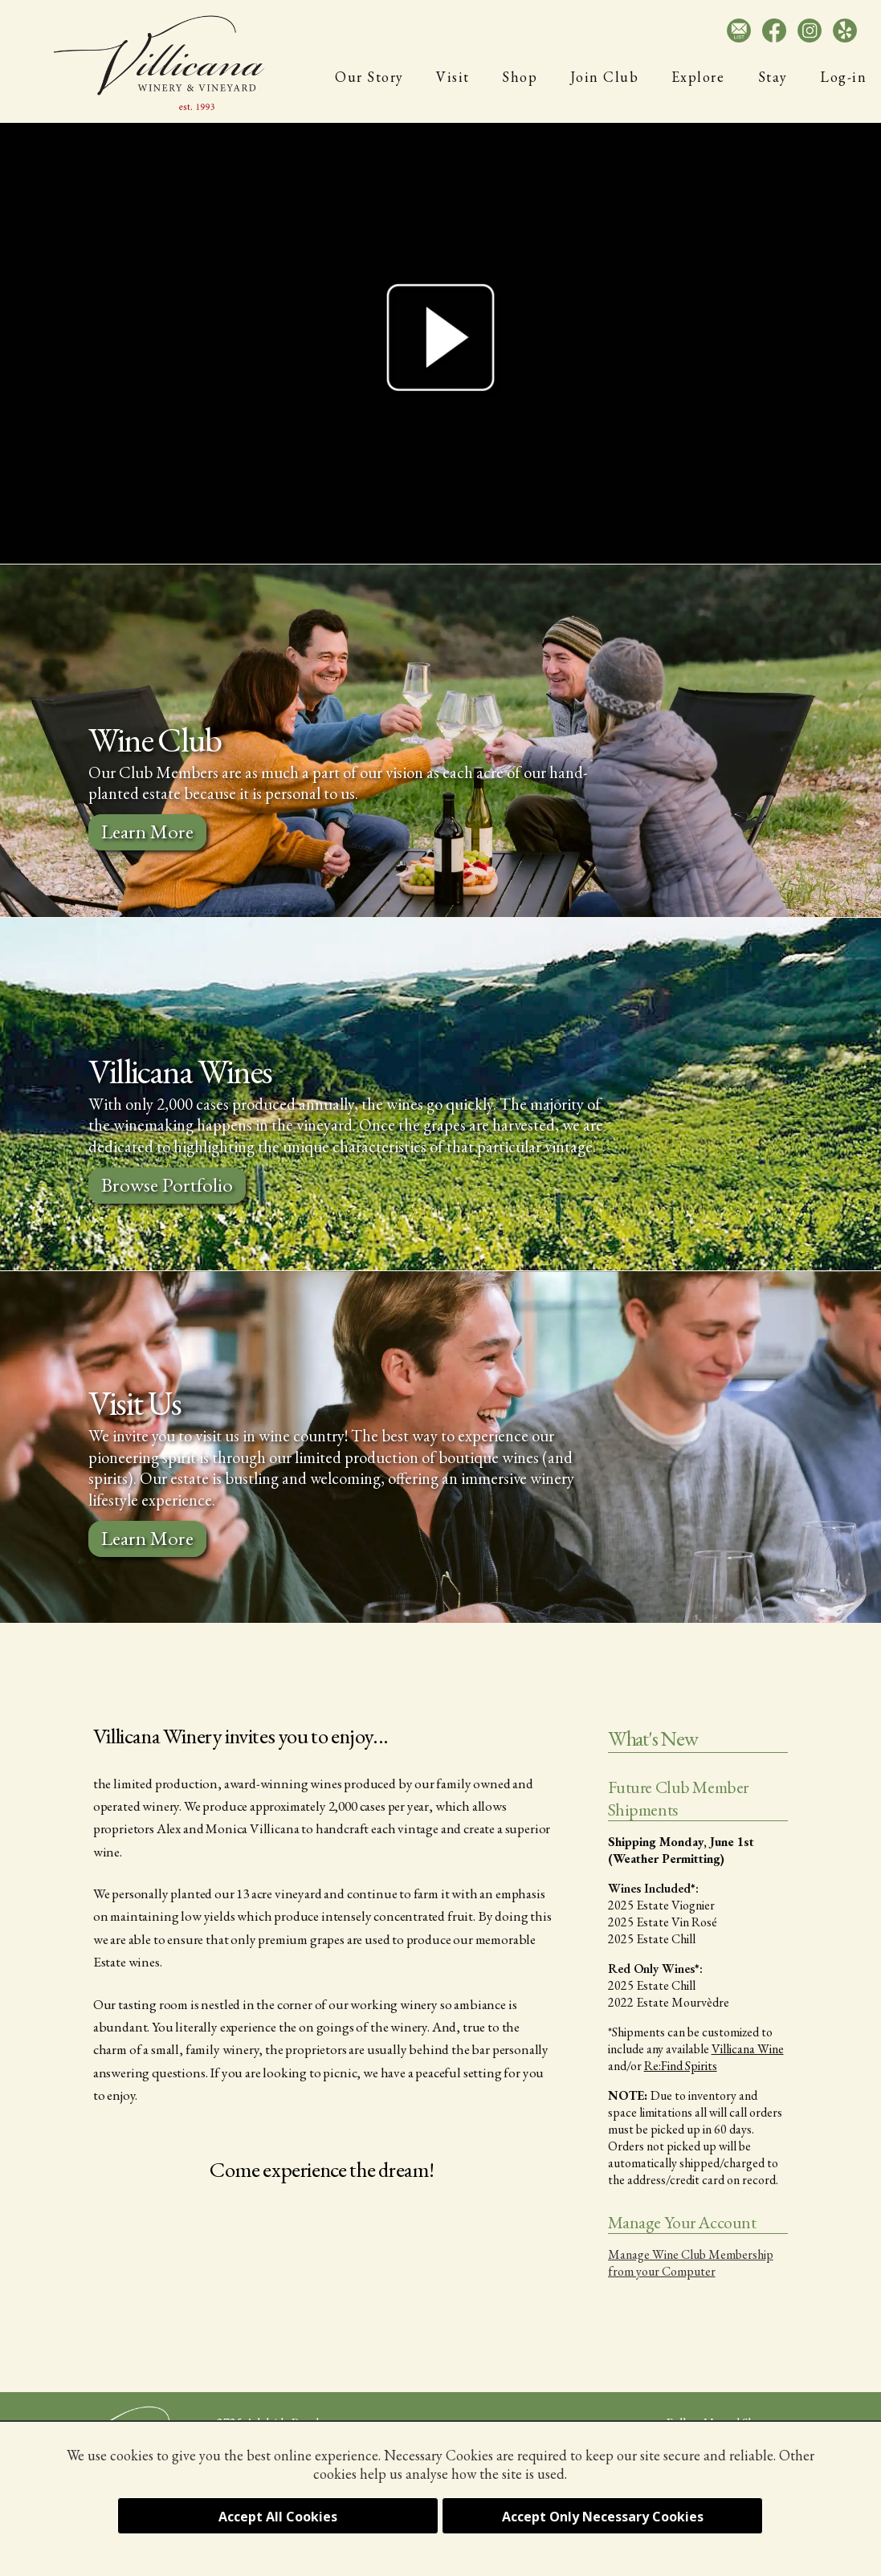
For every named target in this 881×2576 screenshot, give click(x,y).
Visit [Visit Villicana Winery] (453, 76)
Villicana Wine (748, 2048)
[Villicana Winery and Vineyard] (160, 62)
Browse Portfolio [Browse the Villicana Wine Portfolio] (167, 1184)
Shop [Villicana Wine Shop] (519, 76)
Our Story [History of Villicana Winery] (369, 76)
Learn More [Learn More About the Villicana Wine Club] (147, 831)
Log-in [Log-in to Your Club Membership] (843, 76)
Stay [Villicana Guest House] (773, 76)
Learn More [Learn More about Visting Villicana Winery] (147, 1538)
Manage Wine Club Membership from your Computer (690, 2263)
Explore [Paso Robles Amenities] (698, 76)
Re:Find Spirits (680, 2065)
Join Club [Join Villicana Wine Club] (604, 76)
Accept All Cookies (277, 2516)
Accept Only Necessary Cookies (603, 2516)
